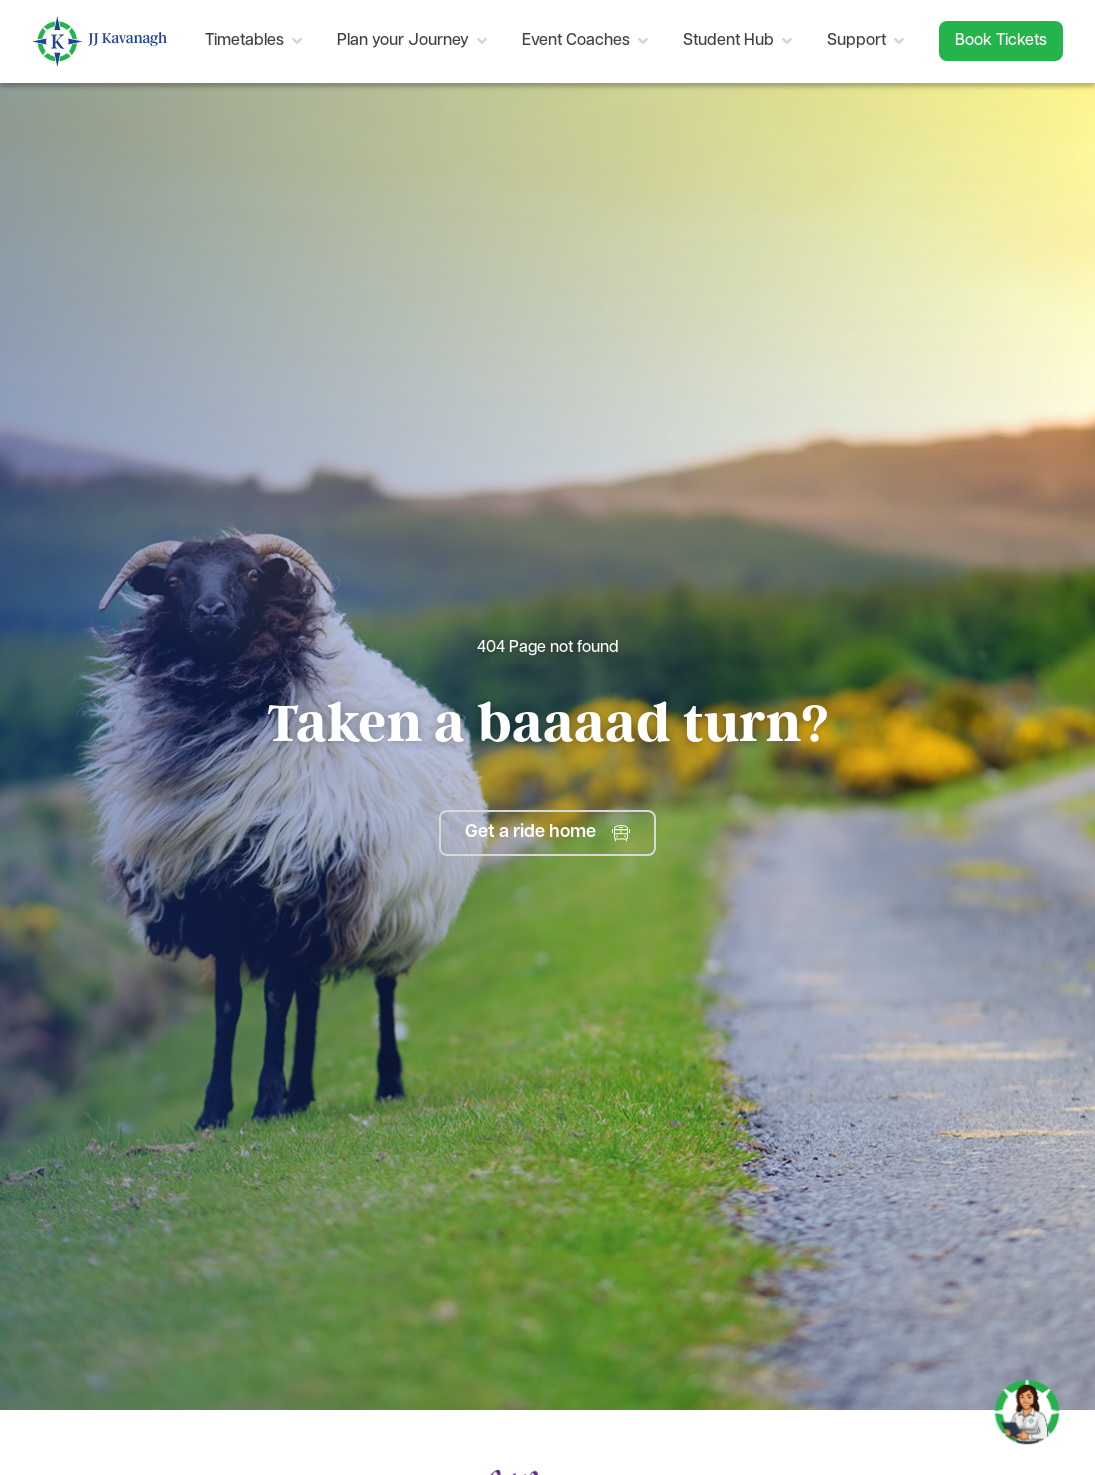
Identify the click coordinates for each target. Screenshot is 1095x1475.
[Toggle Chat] (1027, 1404)
